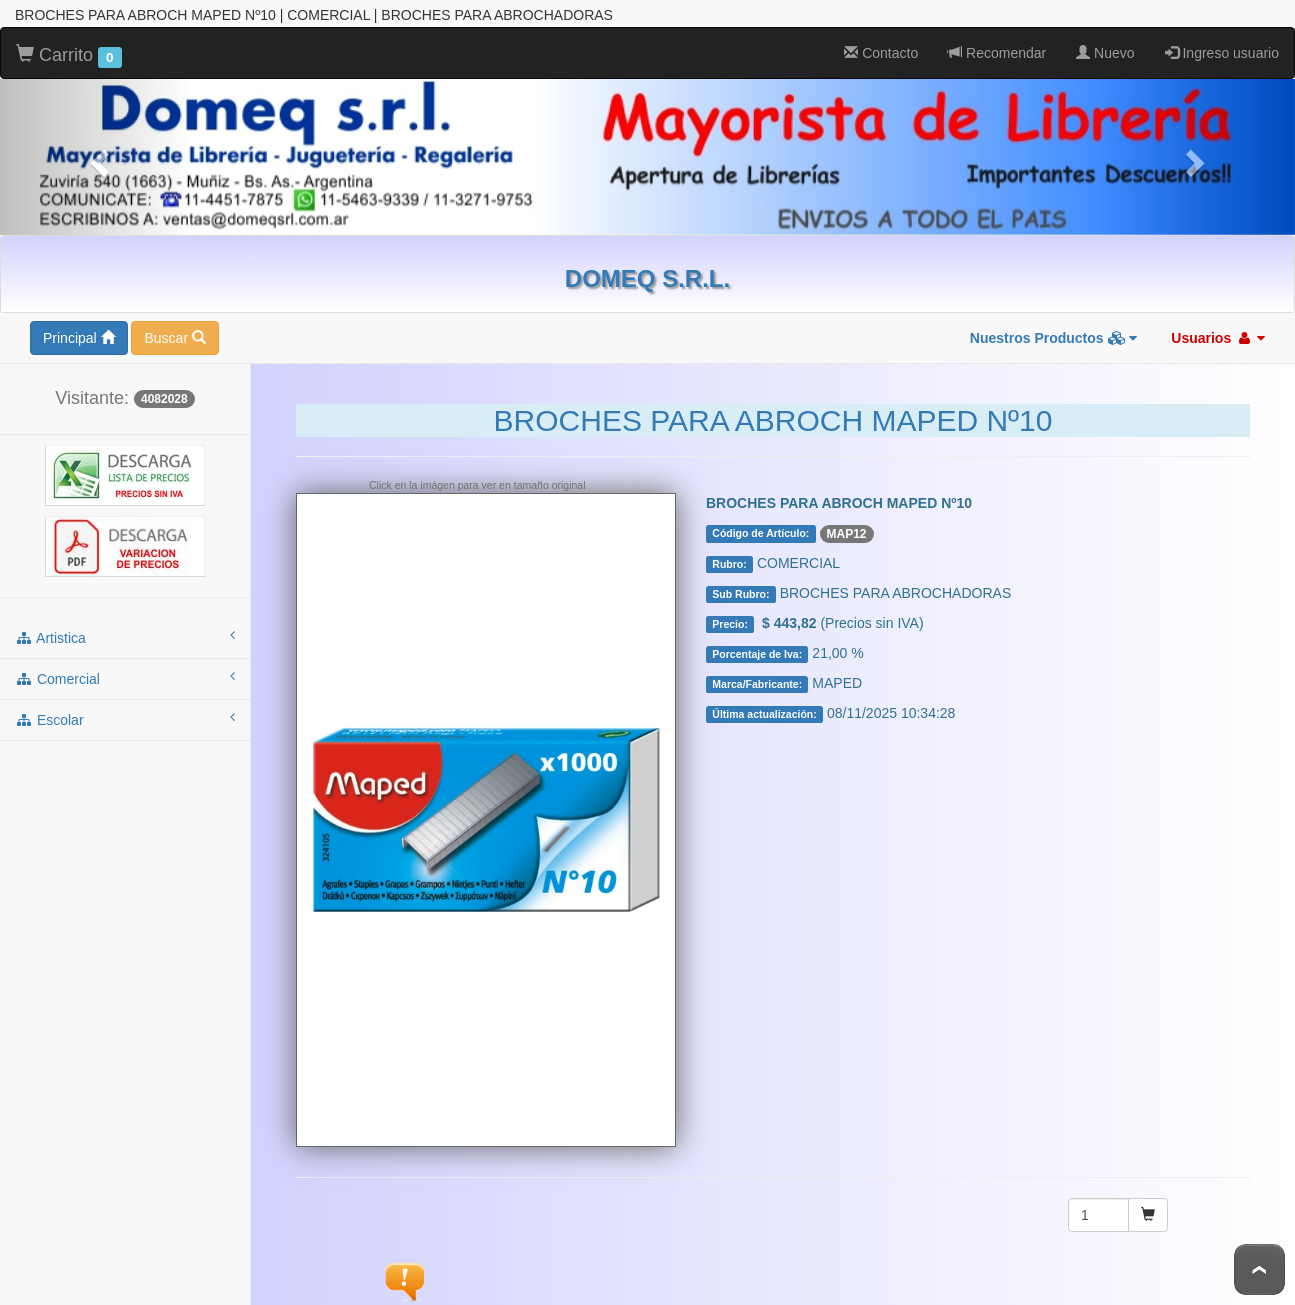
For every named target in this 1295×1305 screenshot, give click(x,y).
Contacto (881, 53)
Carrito (69, 56)
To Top (1259, 1269)
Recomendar (997, 53)
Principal (79, 338)
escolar (125, 719)
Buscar (174, 338)
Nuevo (1105, 53)
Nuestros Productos (1054, 338)
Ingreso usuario (1222, 53)
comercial (125, 678)
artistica (125, 637)
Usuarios (1218, 338)
